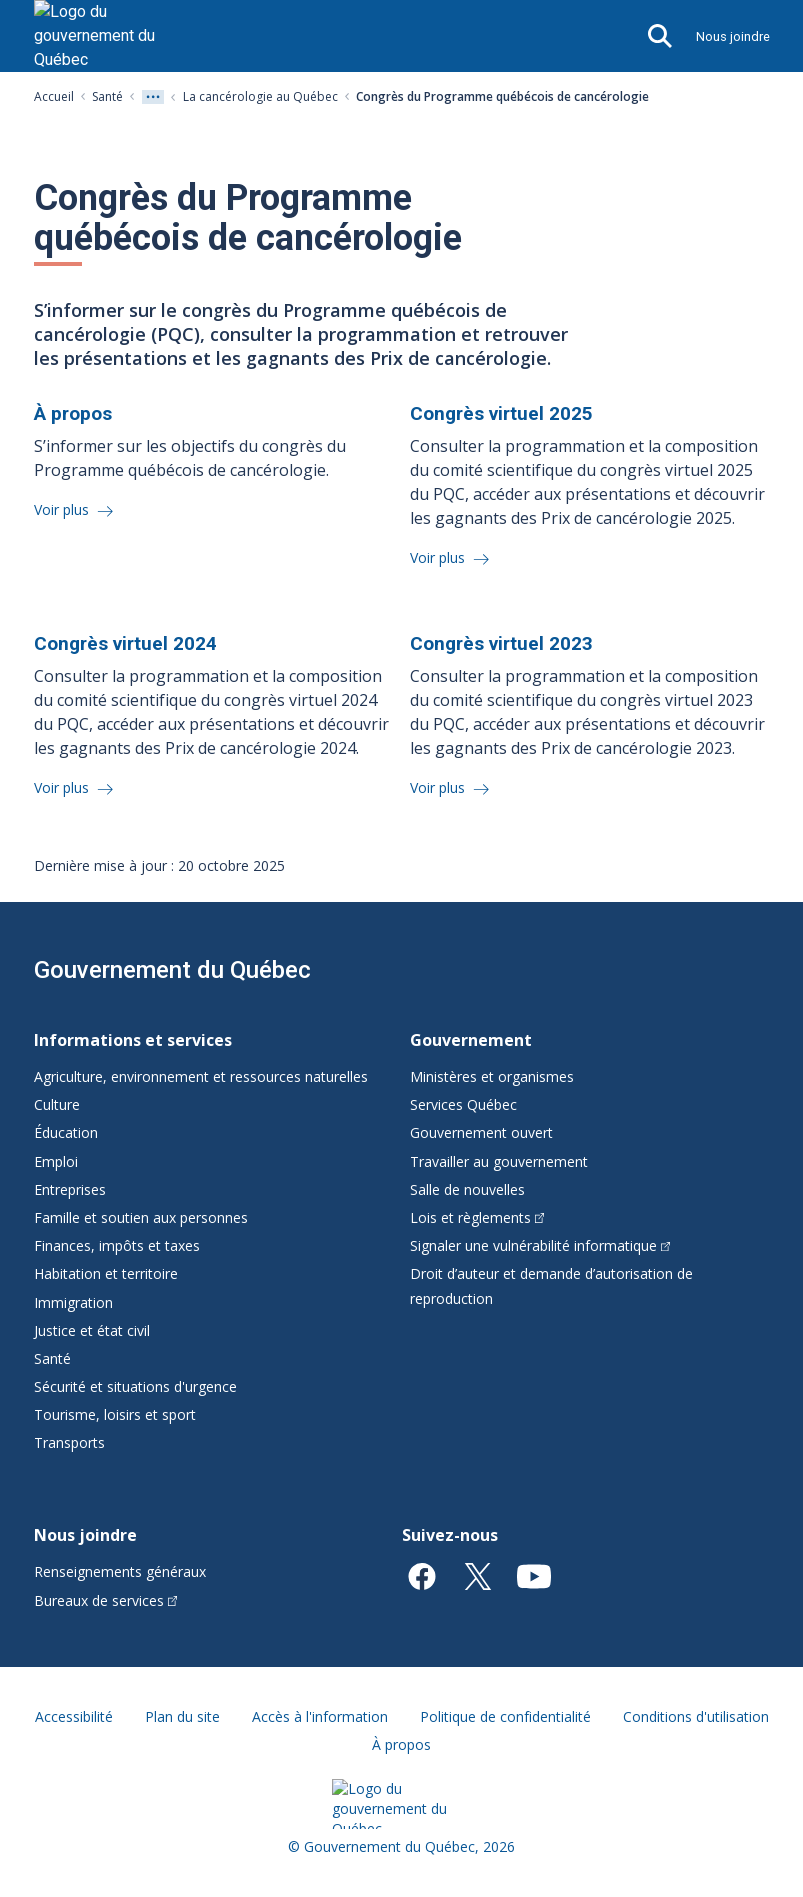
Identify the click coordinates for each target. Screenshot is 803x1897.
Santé (107, 96)
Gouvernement (471, 1040)
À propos (401, 1744)
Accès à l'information (320, 1716)
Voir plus (63, 509)
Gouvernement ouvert (481, 1132)
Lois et (477, 1217)
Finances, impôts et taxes (117, 1245)
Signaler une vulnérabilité (540, 1245)
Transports (69, 1442)
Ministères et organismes (492, 1076)
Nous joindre (733, 36)
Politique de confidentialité (505, 1716)
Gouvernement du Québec (172, 970)
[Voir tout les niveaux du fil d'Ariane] (153, 97)
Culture (57, 1104)
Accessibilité (74, 1716)
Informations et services (133, 1040)
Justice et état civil (92, 1330)
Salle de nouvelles (467, 1189)
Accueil (54, 96)
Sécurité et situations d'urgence (135, 1386)
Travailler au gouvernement (499, 1161)
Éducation (66, 1132)
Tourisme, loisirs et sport (115, 1414)
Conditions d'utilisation (696, 1716)
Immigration (73, 1302)
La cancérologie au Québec (260, 96)
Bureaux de (106, 1600)
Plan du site (182, 1716)
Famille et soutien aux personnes (141, 1217)
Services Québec (463, 1104)
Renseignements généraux (120, 1571)
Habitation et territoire (106, 1273)
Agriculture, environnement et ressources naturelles (201, 1076)
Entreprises (70, 1189)
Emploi (56, 1161)
